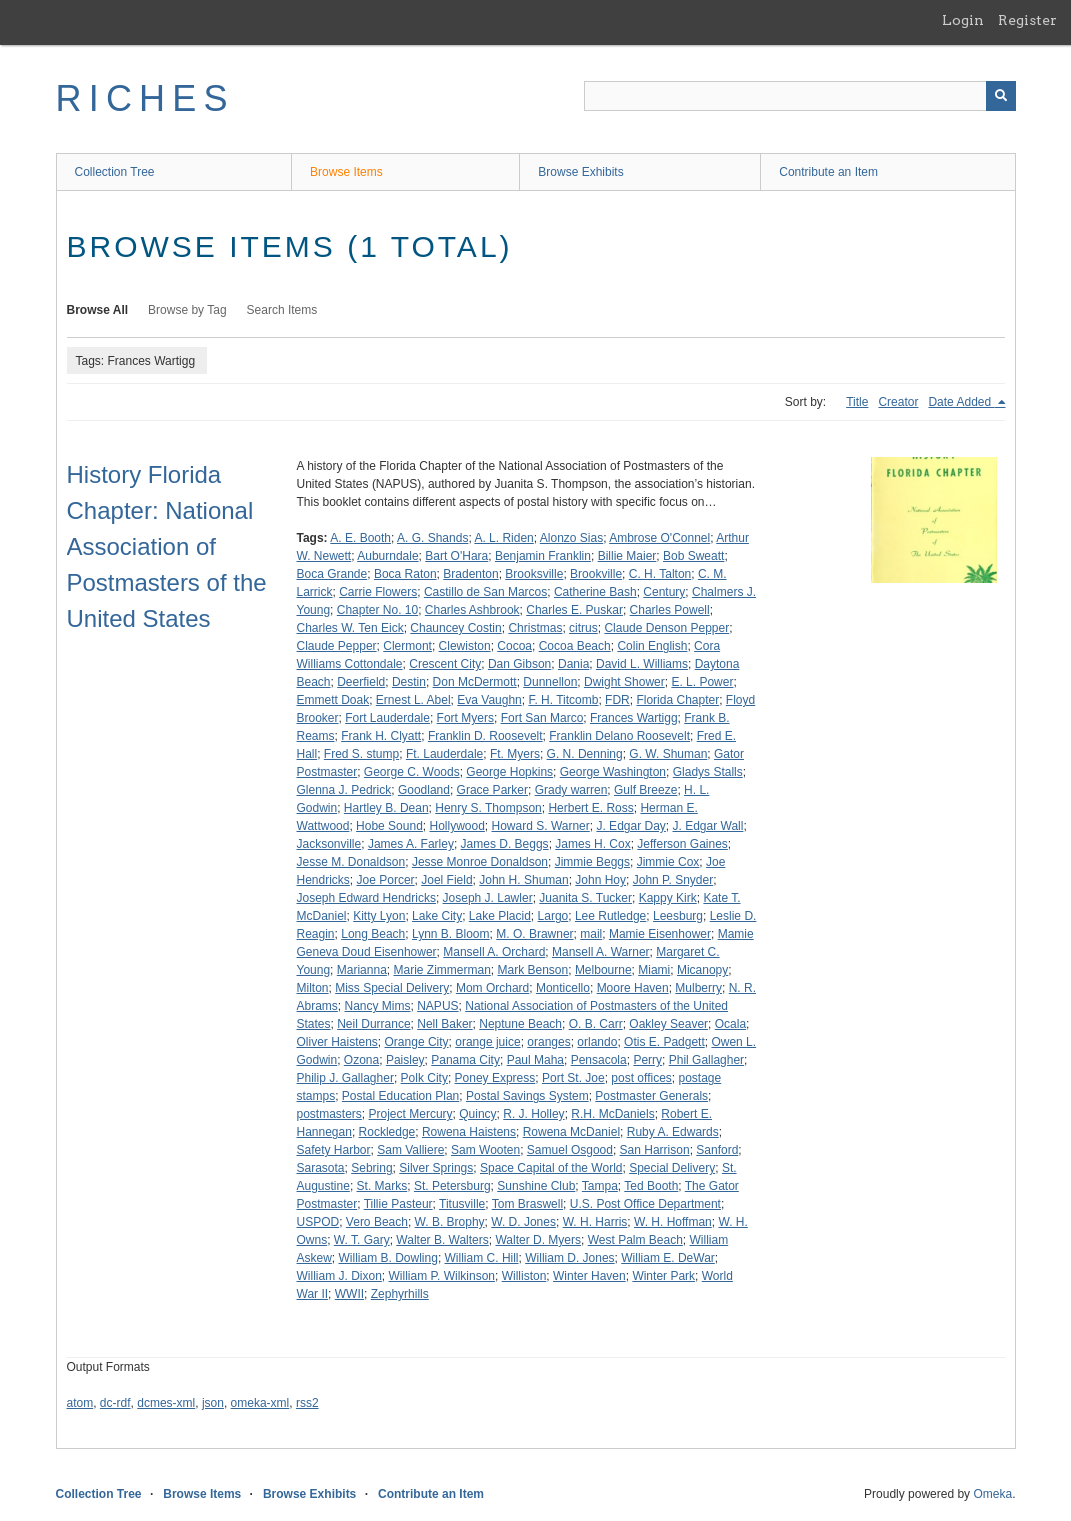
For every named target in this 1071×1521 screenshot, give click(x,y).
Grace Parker (492, 790)
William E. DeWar (668, 1258)
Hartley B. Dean (386, 808)
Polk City (424, 1078)
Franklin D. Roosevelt (485, 736)
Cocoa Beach (575, 646)
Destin (409, 682)
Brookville (596, 574)
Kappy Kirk (668, 898)
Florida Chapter (677, 700)
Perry (647, 1060)
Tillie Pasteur (398, 1204)
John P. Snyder (673, 880)
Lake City (437, 916)
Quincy (477, 1114)
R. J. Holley (533, 1114)
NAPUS (437, 1006)
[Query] (800, 96)
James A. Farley (411, 844)
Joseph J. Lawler (488, 898)
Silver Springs (436, 1168)
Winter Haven (589, 1276)
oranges (548, 1042)
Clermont (407, 646)
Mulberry (698, 988)
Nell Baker (444, 1024)
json (213, 1403)
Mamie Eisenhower (660, 934)
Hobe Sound (389, 826)
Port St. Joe (573, 1078)
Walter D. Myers (538, 1240)
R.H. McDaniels (612, 1114)
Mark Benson (533, 970)
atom (80, 1403)
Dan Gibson (519, 664)
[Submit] (1001, 96)
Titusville (462, 1204)
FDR (617, 700)
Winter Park (663, 1276)
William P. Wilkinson (442, 1276)
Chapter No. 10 (377, 610)
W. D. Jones (523, 1222)
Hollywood (457, 826)
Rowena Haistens (469, 1132)
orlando (597, 1042)
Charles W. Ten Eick (350, 628)
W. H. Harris (595, 1222)
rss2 (307, 1403)
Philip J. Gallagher (345, 1078)
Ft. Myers (515, 754)
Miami (654, 970)
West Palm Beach (635, 1240)
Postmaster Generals (651, 1096)
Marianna (362, 970)
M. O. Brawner (534, 934)
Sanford (717, 1150)
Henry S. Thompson (488, 808)
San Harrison (655, 1150)
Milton (313, 988)
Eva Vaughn (489, 700)
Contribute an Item (828, 172)
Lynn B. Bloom (451, 934)
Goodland (424, 790)
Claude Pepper (337, 646)
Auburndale (387, 556)
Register (1027, 20)
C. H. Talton (660, 574)
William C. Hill (482, 1258)
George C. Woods (412, 772)
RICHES (145, 98)
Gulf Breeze (645, 790)
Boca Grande (332, 574)
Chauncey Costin (455, 628)
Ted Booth (651, 1186)
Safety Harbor (334, 1150)
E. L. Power (702, 682)
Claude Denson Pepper (666, 628)
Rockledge (387, 1132)
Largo (553, 916)
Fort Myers (465, 718)
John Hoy (600, 880)
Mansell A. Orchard (494, 952)
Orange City (417, 1042)
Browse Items (346, 172)
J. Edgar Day (630, 826)
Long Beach (373, 934)
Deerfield (361, 682)
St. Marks (382, 1186)
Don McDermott (475, 682)
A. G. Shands (432, 538)
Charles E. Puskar (574, 610)
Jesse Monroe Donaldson (480, 862)
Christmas (535, 628)
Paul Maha (535, 1060)
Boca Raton (405, 574)
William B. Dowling (388, 1258)
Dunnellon (550, 682)
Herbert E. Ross (590, 808)
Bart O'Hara (456, 556)
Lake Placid (500, 916)
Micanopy (702, 970)
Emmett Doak (333, 700)
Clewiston (465, 646)
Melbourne (603, 970)
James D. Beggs (505, 844)
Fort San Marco (542, 718)
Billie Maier (627, 556)
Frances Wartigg (634, 718)
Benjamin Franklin (543, 556)
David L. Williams (642, 664)
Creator (898, 402)
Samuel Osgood (570, 1150)
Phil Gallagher (706, 1060)
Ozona (361, 1060)
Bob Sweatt (693, 556)
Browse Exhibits (580, 172)
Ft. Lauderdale (444, 754)
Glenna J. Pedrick (344, 790)
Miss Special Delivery (392, 988)
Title (857, 402)
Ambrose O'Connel (659, 538)
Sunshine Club (536, 1186)
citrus (583, 628)
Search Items (282, 310)
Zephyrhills (400, 1294)
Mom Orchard (492, 988)
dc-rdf (115, 1403)
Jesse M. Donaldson (351, 862)
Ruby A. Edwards (673, 1132)
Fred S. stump (361, 754)
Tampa (600, 1186)
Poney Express (495, 1078)
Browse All (98, 310)
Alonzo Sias (571, 538)
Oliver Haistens (337, 1042)
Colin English (652, 646)
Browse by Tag (187, 310)
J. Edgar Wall (708, 826)
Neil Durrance (373, 1024)
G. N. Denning (585, 754)
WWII (349, 1294)
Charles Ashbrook (472, 610)
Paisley (405, 1060)
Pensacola (599, 1060)
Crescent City (445, 664)
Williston (524, 1276)
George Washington (613, 772)
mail (591, 934)
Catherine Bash (595, 592)
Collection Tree (115, 172)
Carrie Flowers (378, 592)
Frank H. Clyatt (381, 736)
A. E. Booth (360, 538)
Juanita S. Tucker (585, 898)
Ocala (730, 1024)
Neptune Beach (520, 1024)
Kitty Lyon (379, 916)
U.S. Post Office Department (645, 1204)
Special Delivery (672, 1168)
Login (963, 20)
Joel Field (446, 880)
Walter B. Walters (442, 1240)
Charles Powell (670, 610)
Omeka (992, 1494)
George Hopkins (509, 772)
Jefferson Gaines (682, 844)
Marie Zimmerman (441, 970)
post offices (641, 1078)
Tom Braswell (527, 1204)
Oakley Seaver (668, 1024)
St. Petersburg (452, 1186)
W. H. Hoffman (673, 1222)
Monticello (563, 988)
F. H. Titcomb (563, 700)
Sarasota (321, 1168)
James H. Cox (592, 844)
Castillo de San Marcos (485, 592)
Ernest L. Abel (413, 700)
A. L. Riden (503, 538)
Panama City (465, 1060)
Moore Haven (633, 988)
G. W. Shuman (668, 754)
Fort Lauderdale (387, 718)
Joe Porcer (386, 880)
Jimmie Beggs (592, 862)
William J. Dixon (339, 1276)
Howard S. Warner (541, 826)
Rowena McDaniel (571, 1132)
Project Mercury (411, 1114)
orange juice (487, 1042)
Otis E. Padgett (664, 1042)
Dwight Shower (624, 682)
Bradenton (470, 574)
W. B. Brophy (450, 1222)
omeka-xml (260, 1403)
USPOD (318, 1222)
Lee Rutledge (610, 916)
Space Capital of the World (551, 1168)
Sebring (371, 1168)
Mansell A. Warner (601, 952)
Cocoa (514, 646)
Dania (573, 664)
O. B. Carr (596, 1024)
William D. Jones (569, 1258)
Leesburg (678, 916)
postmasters (329, 1114)
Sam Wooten (485, 1150)
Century (664, 592)
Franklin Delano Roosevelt (619, 736)
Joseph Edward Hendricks (366, 898)
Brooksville (534, 574)
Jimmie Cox (668, 862)
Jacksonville (329, 844)
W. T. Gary (362, 1240)
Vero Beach (377, 1222)
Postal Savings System (527, 1096)
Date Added (961, 402)
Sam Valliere (410, 1150)
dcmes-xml (166, 1403)
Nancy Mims (378, 1006)
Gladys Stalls (708, 772)
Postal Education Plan (400, 1096)
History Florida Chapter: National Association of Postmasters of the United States (167, 546)
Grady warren (571, 790)
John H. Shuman (523, 880)
